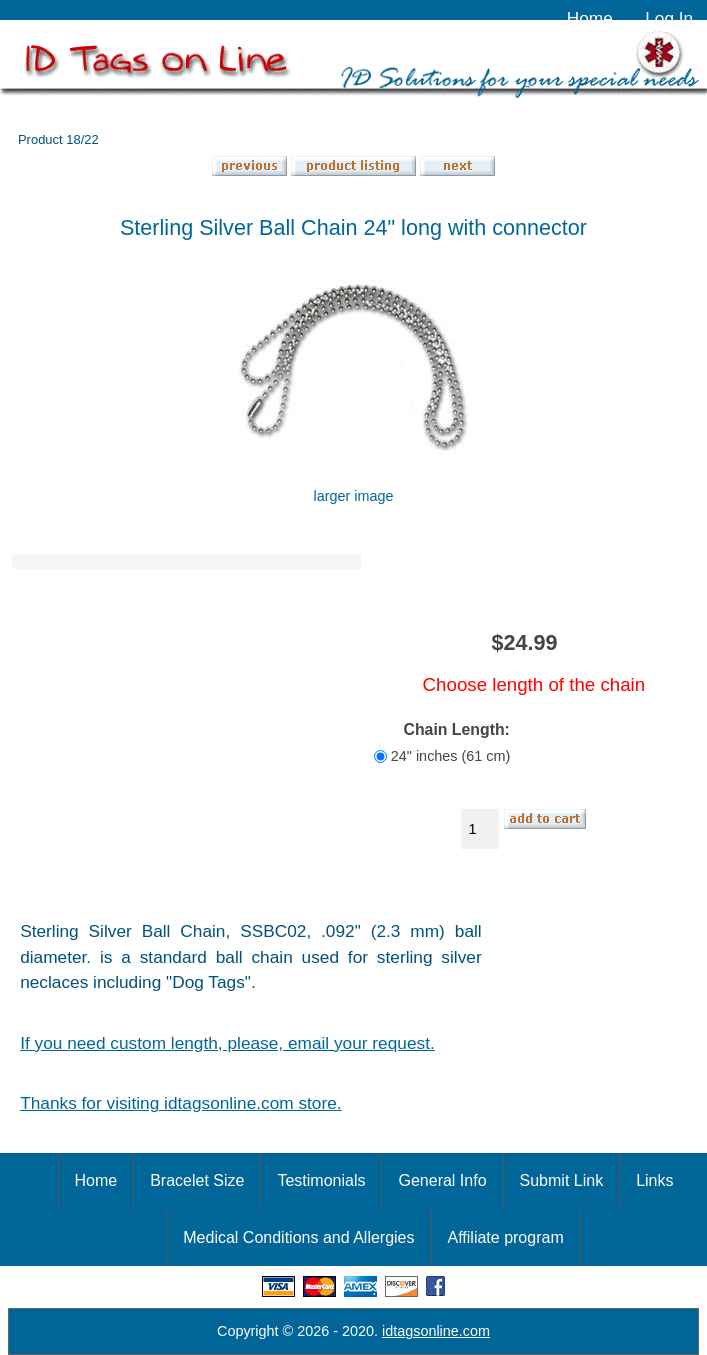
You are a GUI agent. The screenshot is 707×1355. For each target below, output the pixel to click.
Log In (669, 18)
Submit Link (562, 1180)
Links (654, 1180)
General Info (442, 1180)
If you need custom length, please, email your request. (227, 1043)
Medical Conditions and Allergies (298, 1237)
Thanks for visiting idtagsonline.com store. (180, 1103)
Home (590, 18)
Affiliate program (506, 1237)
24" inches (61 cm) (450, 756)
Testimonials (321, 1180)
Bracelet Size (197, 1180)
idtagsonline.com (436, 1331)
